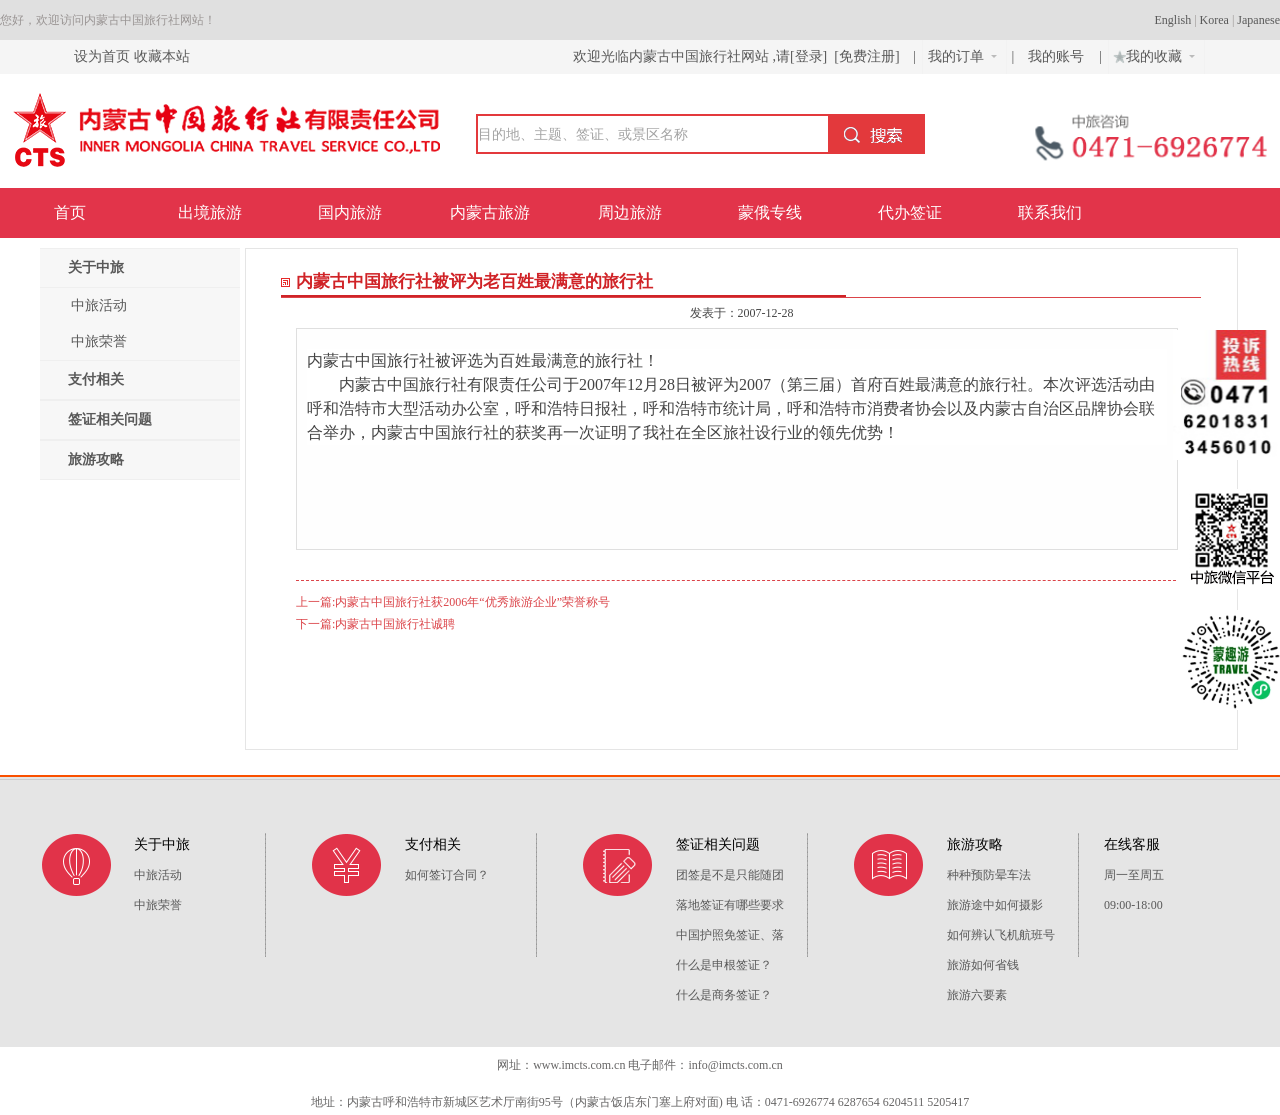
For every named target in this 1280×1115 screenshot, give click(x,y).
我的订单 (962, 56)
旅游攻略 (96, 459)
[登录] (808, 56)
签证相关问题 (110, 419)
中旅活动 (99, 305)
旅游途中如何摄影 (995, 905)
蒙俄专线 (770, 212)
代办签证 (910, 212)
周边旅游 (630, 212)
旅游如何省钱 (983, 965)
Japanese (1258, 20)
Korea (1214, 20)
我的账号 (1058, 56)
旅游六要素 (977, 995)
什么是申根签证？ (724, 965)
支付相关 (96, 379)
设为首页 (102, 56)
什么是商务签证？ (724, 995)
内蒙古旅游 (490, 212)
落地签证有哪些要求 (730, 905)
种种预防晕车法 (989, 875)
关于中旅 (96, 267)
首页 (70, 212)
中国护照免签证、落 (730, 935)
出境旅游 (210, 212)
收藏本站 (162, 56)
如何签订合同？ (447, 875)
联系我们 (1050, 212)
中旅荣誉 (99, 341)
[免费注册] (867, 56)
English (1173, 20)
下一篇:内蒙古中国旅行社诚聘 (375, 624)
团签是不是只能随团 (730, 875)
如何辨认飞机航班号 (1001, 935)
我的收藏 (1152, 54)
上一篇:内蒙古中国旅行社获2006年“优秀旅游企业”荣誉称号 (453, 602)
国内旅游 (350, 212)
